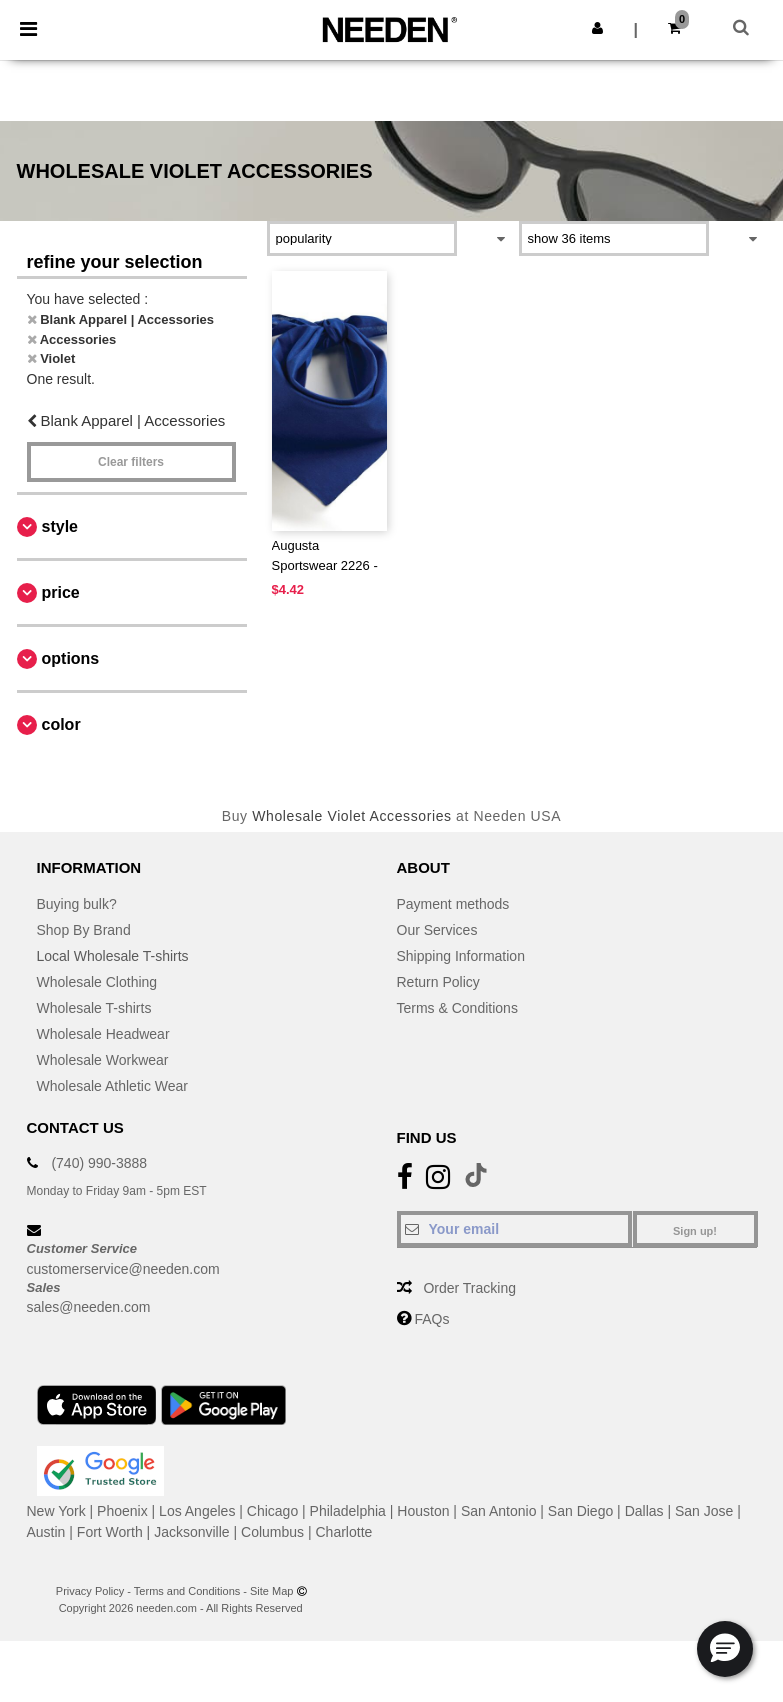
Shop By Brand (84, 930)
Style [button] (60, 526)
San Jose (704, 1511)
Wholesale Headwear (103, 1034)
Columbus (272, 1532)
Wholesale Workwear (103, 1060)
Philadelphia (348, 1511)
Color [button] (61, 724)
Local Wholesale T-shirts (113, 956)
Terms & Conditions (457, 1008)
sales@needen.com (89, 1307)
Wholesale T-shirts (94, 1008)
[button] (597, 28)
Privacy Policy (90, 1591)
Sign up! (695, 1231)
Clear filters (131, 462)
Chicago (272, 1511)
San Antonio (499, 1511)
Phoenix (122, 1511)
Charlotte (344, 1532)
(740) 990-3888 (99, 1163)
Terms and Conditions (187, 1591)
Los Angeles (197, 1511)
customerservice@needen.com (123, 1269)
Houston (423, 1511)
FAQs (431, 1319)
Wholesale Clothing (97, 982)
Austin (46, 1532)
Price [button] (61, 592)
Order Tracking (469, 1288)
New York (56, 1511)
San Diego (580, 1511)
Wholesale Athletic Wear (112, 1086)
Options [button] (71, 658)
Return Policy (438, 982)
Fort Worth (110, 1532)
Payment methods (453, 904)
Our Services (437, 930)
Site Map (271, 1591)
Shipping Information (461, 956)
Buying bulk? (77, 904)
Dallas (644, 1511)
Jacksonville (191, 1532)
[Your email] (514, 1229)
